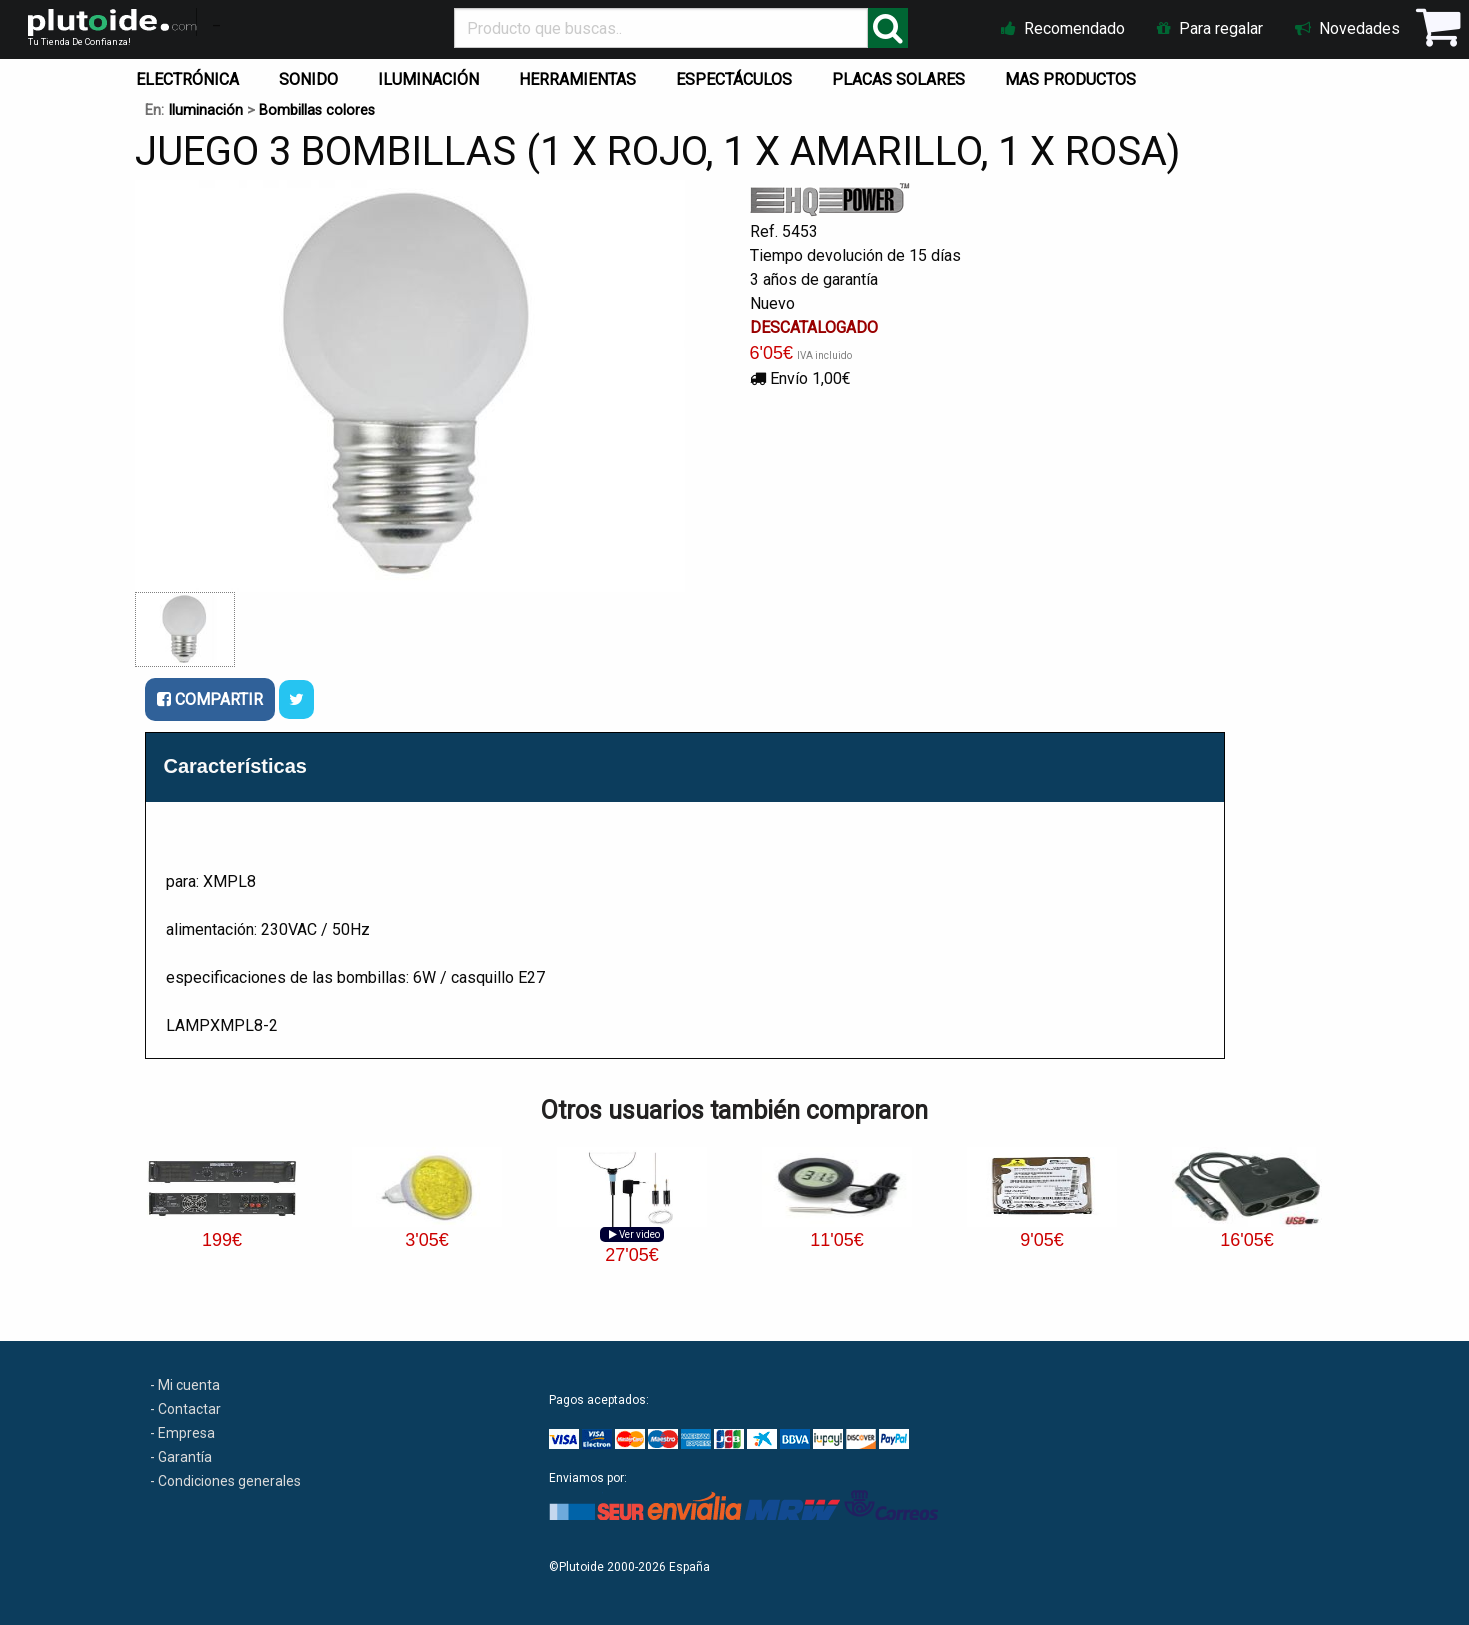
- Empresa (182, 1433)
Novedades (1347, 28)
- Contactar (185, 1409)
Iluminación (205, 110)
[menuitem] (191, 75)
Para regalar (1210, 28)
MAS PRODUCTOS (1070, 79)
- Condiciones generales (225, 1481)
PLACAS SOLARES (898, 79)
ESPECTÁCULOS (734, 79)
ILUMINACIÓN (428, 79)
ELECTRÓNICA (187, 79)
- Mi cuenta (185, 1385)
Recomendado (1063, 28)
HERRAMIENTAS (577, 79)
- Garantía (181, 1457)
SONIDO (308, 79)
